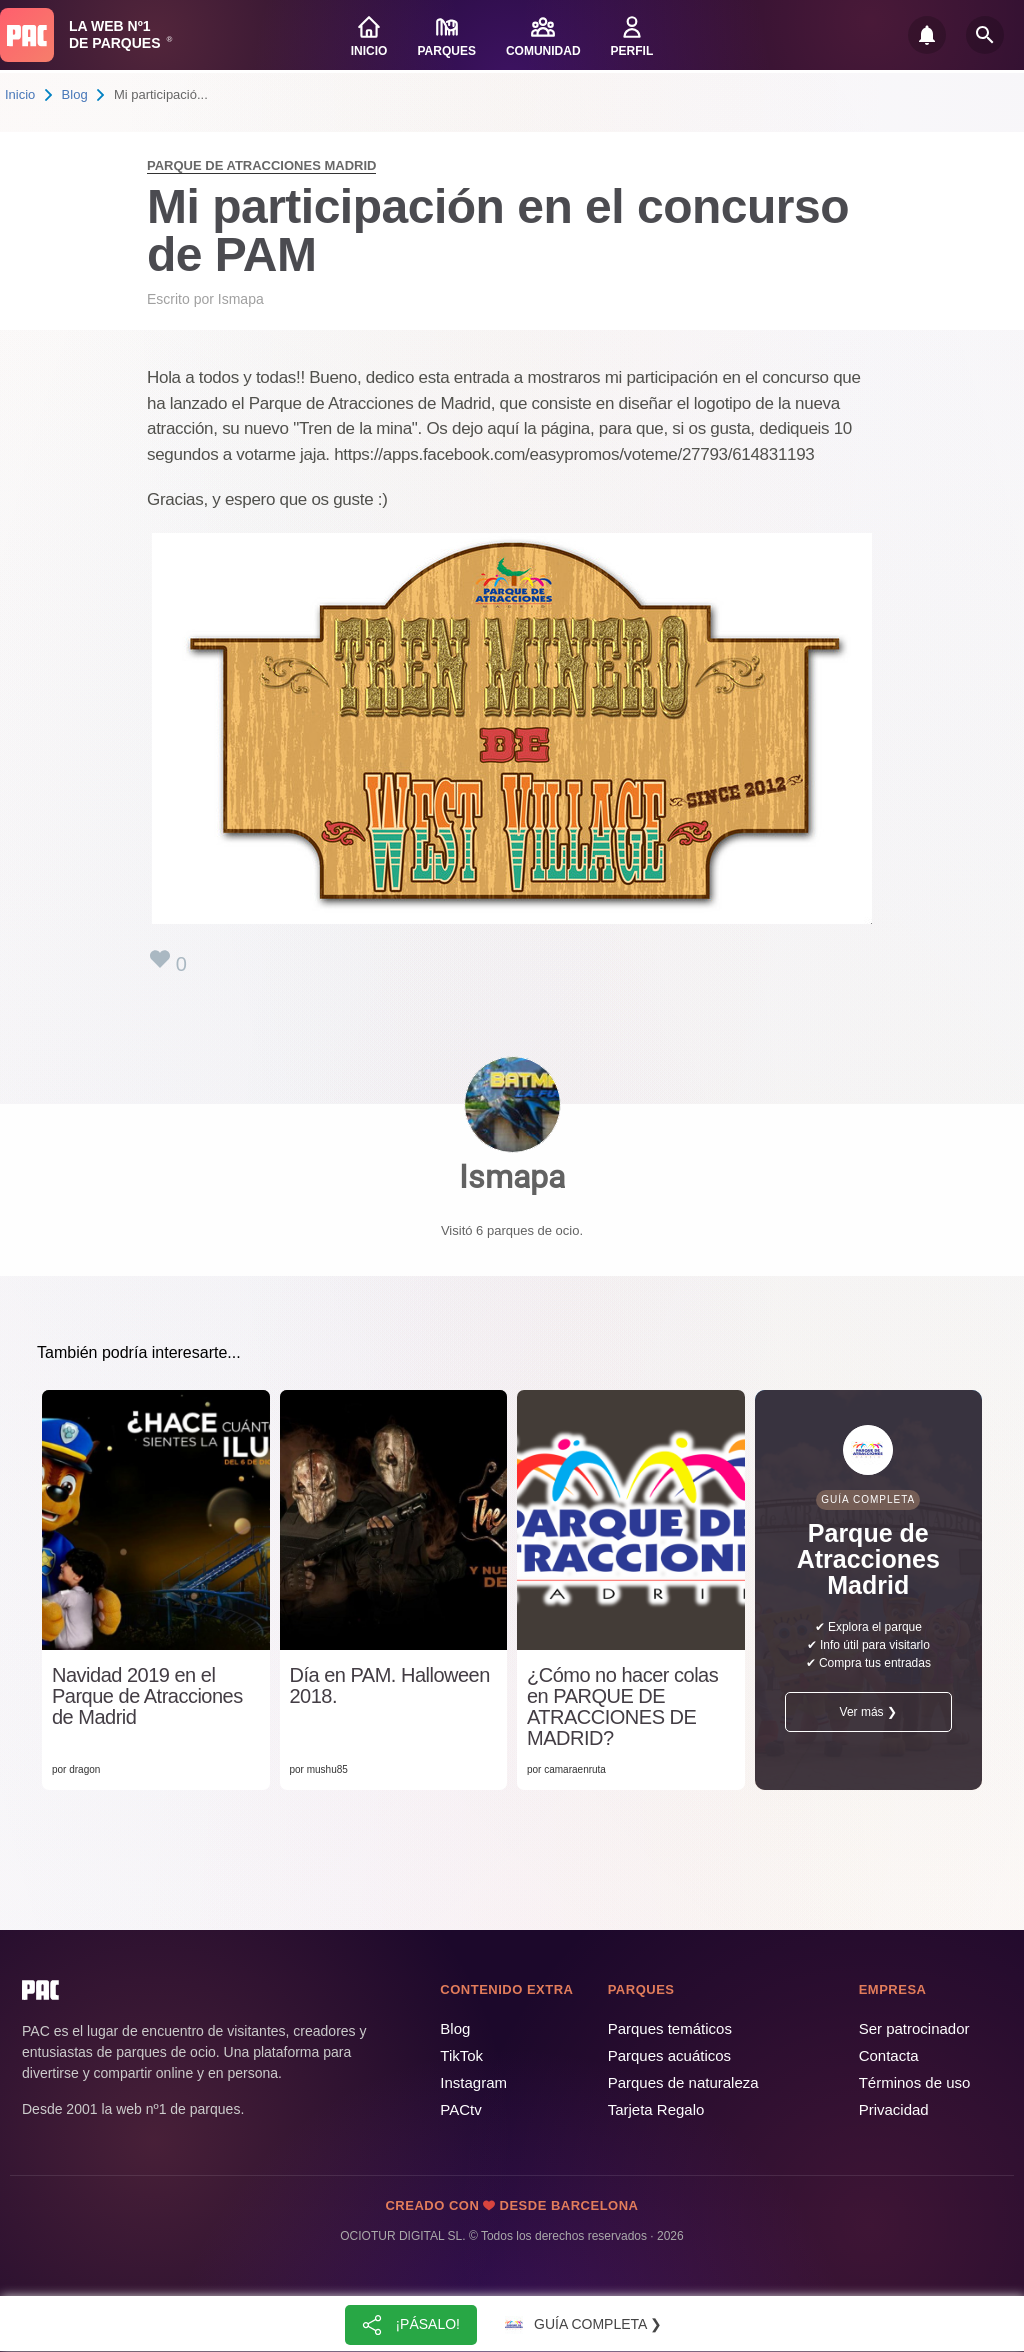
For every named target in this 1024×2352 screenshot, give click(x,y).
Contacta (889, 2055)
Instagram (473, 2082)
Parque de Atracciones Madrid (261, 165)
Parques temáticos (670, 2028)
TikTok (461, 2055)
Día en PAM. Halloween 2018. (390, 1686)
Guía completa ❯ (580, 2325)
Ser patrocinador (914, 2028)
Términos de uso (915, 2082)
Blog (75, 94)
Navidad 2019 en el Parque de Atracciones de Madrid (147, 1696)
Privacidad (894, 2109)
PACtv (460, 2109)
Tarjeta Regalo (656, 2109)
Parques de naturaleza (683, 2082)
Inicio (20, 94)
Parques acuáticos (669, 2055)
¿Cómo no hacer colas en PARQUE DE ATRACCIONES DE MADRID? (622, 1707)
